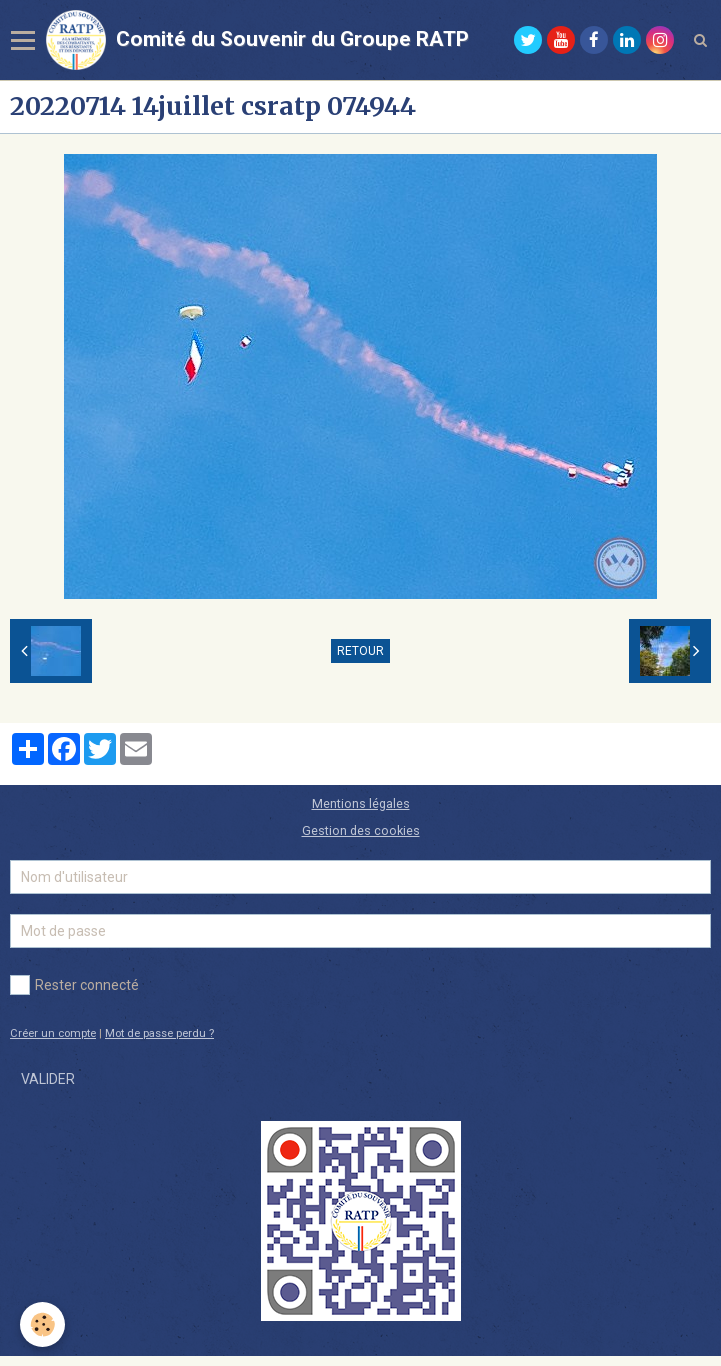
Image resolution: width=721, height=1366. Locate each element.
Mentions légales (361, 803)
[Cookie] (42, 1324)
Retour (360, 651)
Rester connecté (74, 985)
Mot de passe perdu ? (159, 1033)
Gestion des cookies (361, 830)
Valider (48, 1079)
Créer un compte (53, 1033)
